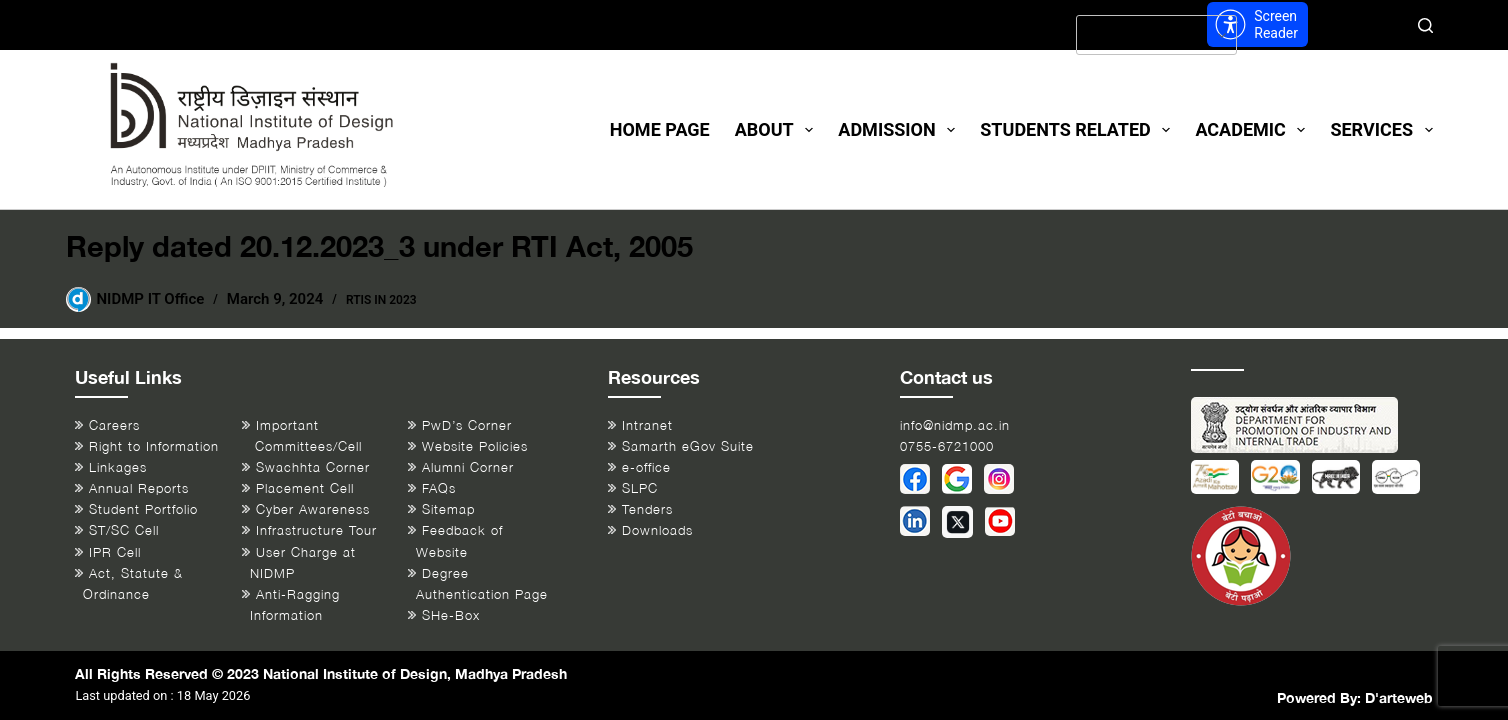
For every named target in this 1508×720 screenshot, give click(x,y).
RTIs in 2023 (381, 300)
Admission (900, 130)
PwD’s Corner (467, 425)
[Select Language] (1156, 35)
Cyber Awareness (313, 509)
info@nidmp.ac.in (955, 425)
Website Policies (475, 446)
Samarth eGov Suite (688, 446)
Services (1381, 130)
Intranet (647, 425)
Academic (1254, 130)
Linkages (118, 467)
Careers (114, 425)
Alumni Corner (468, 467)
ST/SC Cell (124, 530)
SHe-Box (451, 615)
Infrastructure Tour (316, 530)
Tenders (647, 509)
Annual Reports (139, 488)
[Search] (1425, 25)
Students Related (1079, 130)
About (778, 130)
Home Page (660, 129)
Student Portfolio (143, 509)
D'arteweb (1399, 697)
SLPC (640, 488)
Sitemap (448, 509)
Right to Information (154, 446)
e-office (646, 467)
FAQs (439, 488)
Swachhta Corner (313, 467)
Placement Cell (305, 488)
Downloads (657, 530)
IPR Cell (115, 552)
